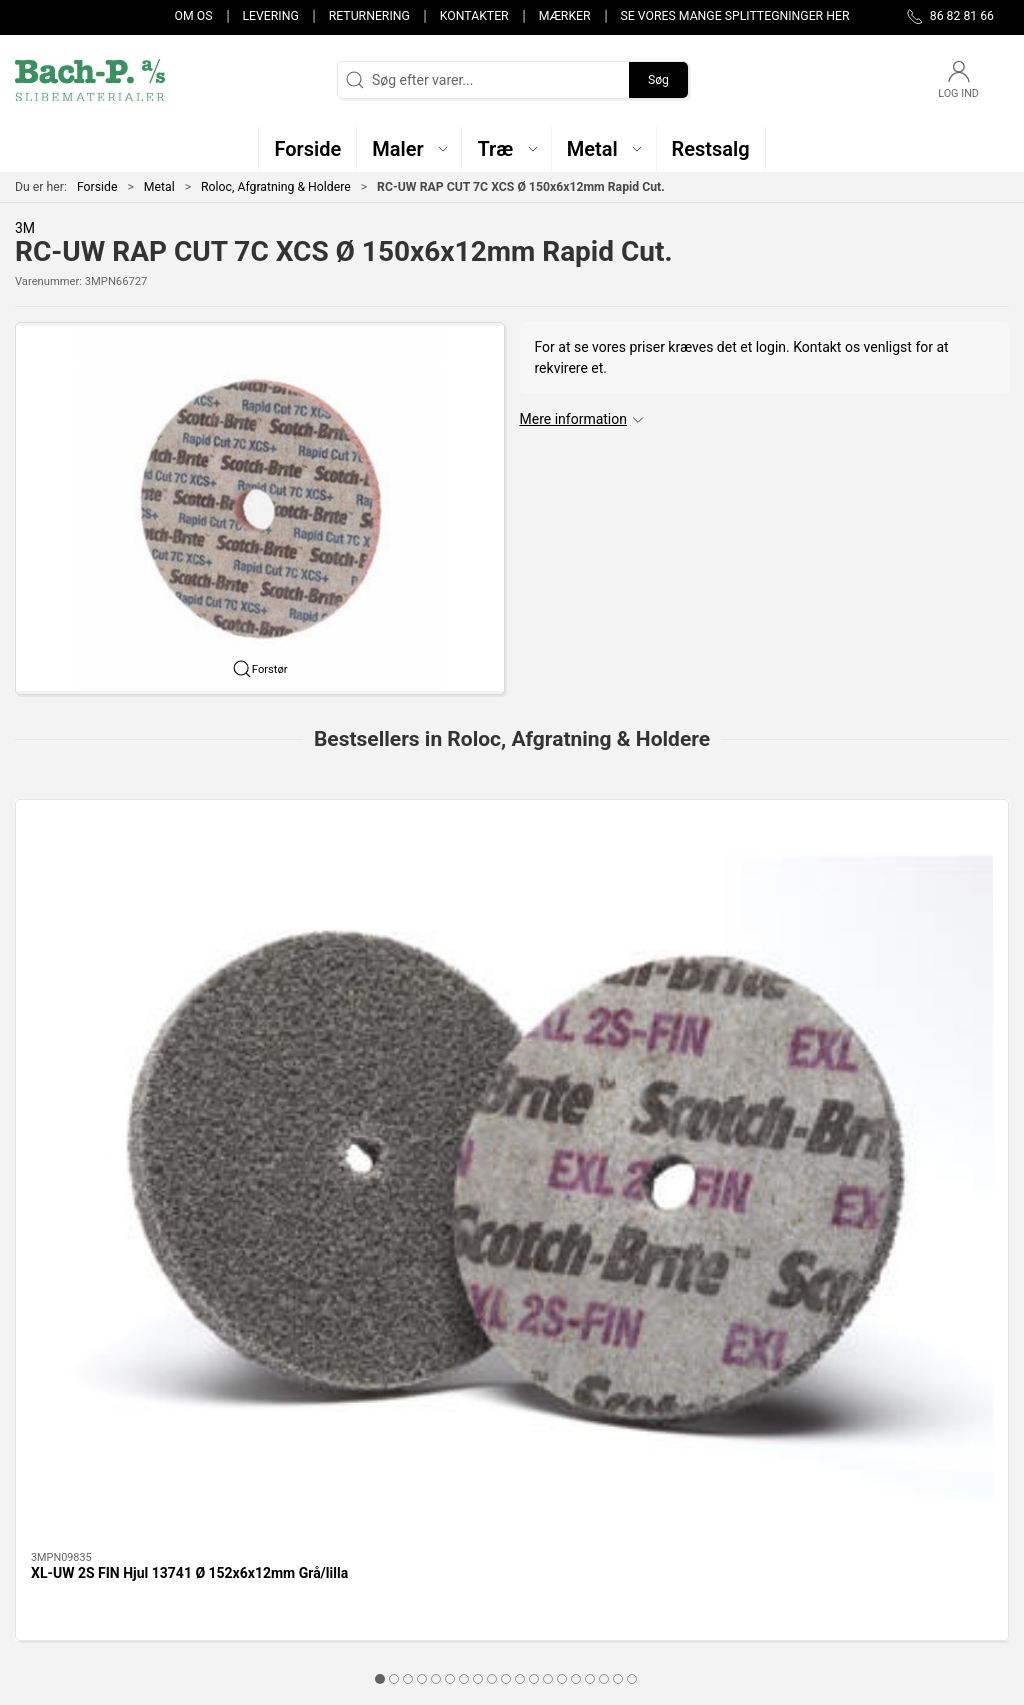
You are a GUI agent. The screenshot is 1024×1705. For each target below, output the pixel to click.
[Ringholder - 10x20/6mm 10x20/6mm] (891, 891)
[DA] (90, 80)
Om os (194, 16)
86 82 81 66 (51, 1485)
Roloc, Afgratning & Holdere (276, 187)
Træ (372, 1444)
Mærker (565, 16)
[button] (409, 148)
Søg (658, 80)
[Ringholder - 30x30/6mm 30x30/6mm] (638, 891)
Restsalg (387, 1530)
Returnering (369, 16)
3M (25, 228)
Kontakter (474, 16)
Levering (270, 16)
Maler (377, 1473)
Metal (159, 187)
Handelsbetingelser (761, 1558)
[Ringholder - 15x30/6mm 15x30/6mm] (386, 891)
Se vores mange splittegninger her (735, 16)
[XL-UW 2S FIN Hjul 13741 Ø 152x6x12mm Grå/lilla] (133, 891)
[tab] (478, 1123)
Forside (97, 187)
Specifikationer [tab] (77, 1226)
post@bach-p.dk (65, 1506)
